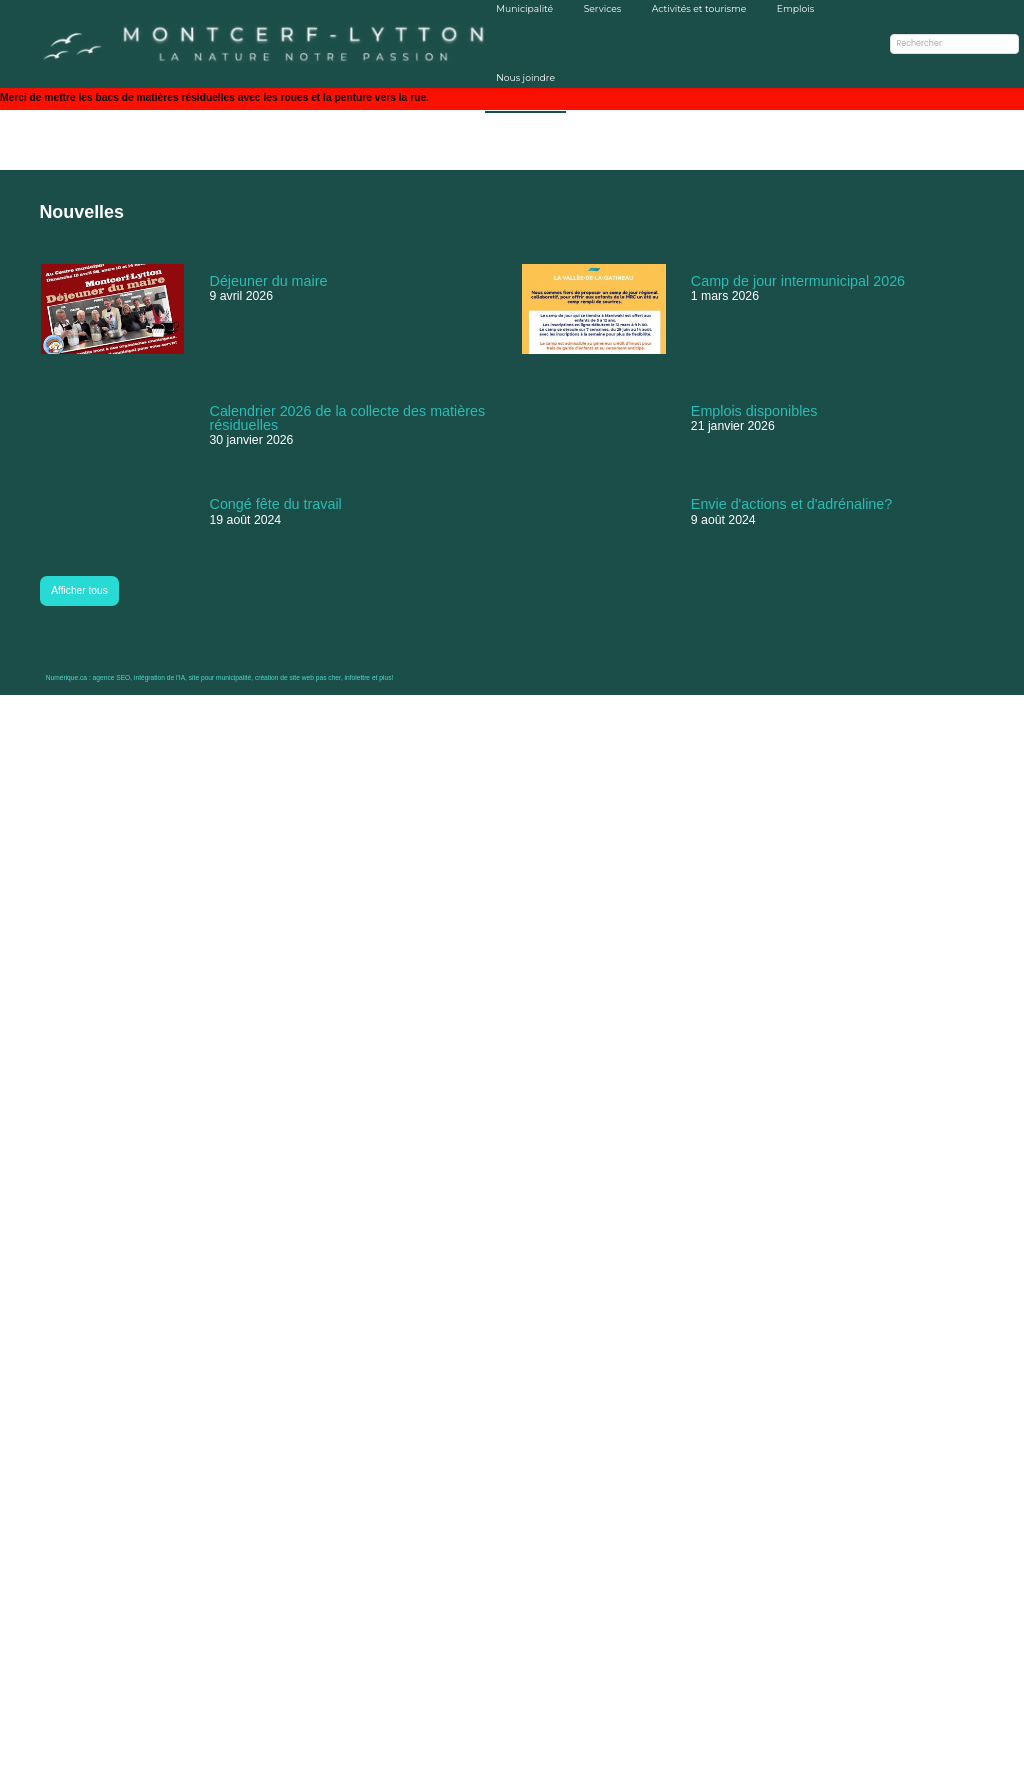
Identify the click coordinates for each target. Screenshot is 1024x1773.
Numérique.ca (66, 1756)
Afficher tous (81, 1432)
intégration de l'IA (159, 1756)
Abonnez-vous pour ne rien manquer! (906, 1592)
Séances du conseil (505, 1606)
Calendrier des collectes (516, 1634)
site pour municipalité (220, 1756)
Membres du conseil (508, 1591)
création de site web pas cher (301, 1756)
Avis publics (490, 1577)
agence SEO (110, 1756)
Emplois (800, 33)
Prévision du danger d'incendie (900, 1664)
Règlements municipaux (514, 1620)
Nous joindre (515, 101)
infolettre (365, 1756)
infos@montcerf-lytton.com (677, 1649)
